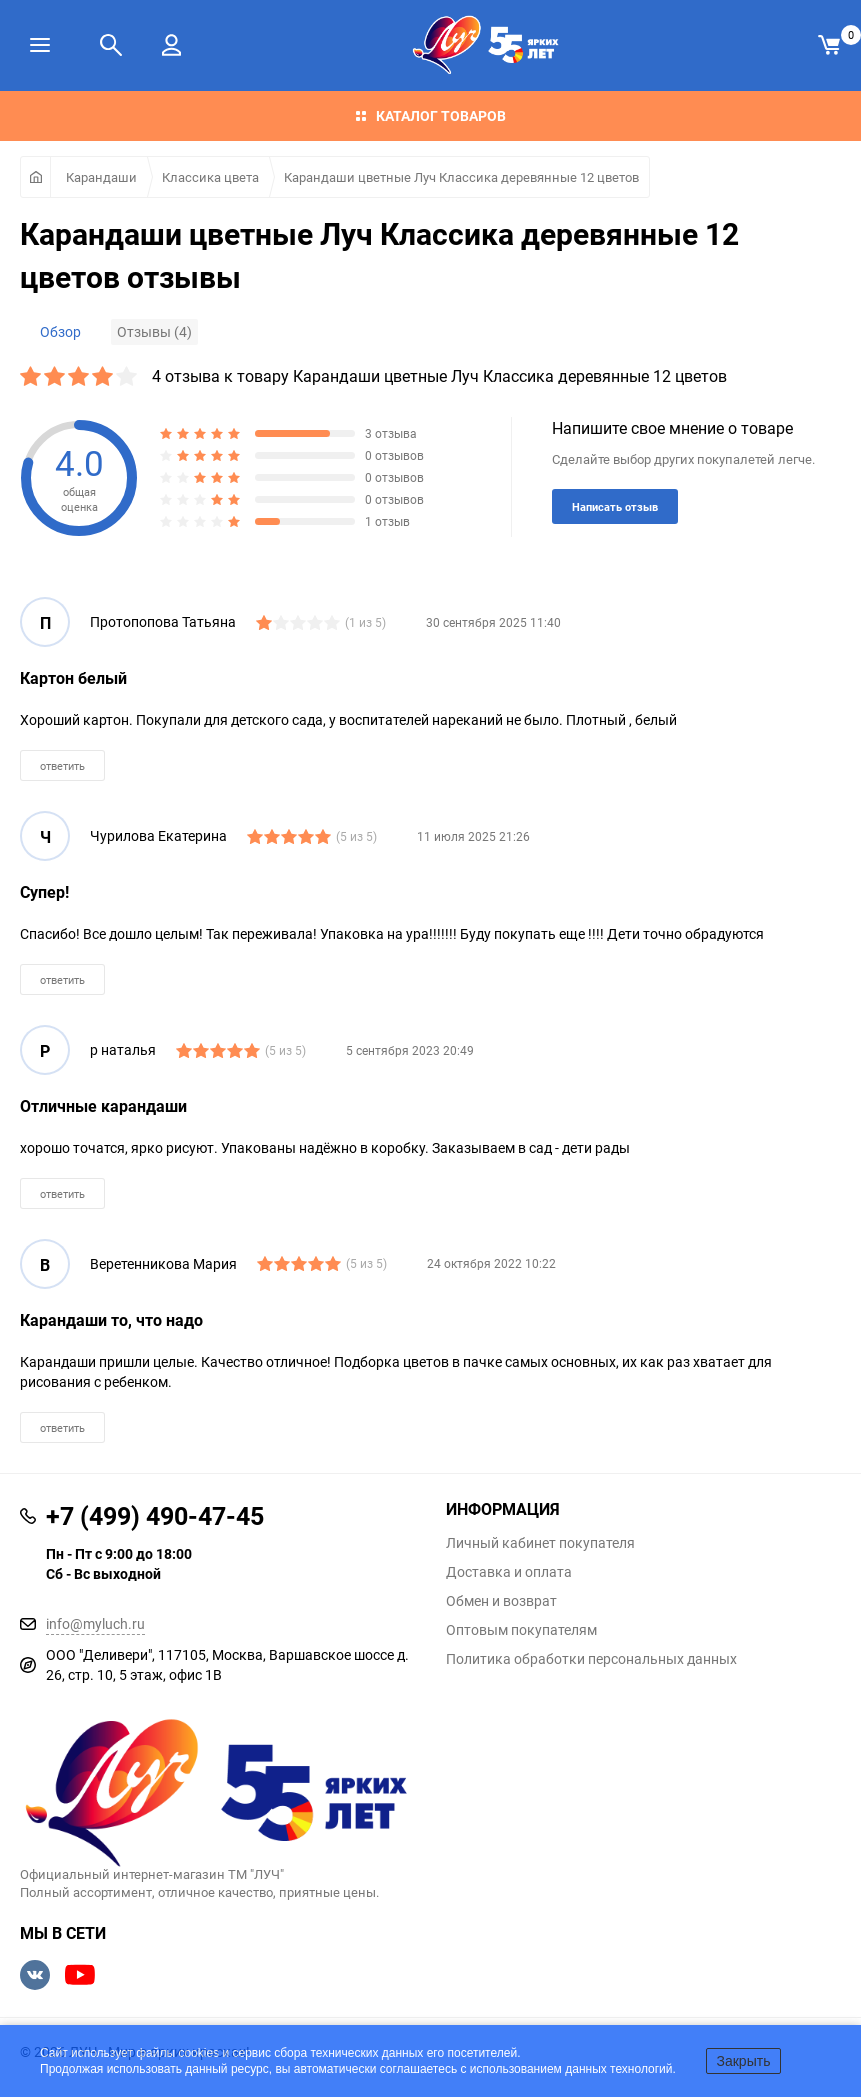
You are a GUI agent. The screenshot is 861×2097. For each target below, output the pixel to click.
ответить (62, 765)
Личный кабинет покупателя (540, 1543)
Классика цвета (210, 177)
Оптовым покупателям (521, 1630)
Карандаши (101, 177)
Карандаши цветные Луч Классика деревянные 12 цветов (461, 177)
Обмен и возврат (501, 1601)
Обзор (60, 331)
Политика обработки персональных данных (591, 1659)
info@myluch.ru (95, 1623)
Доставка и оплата (509, 1572)
